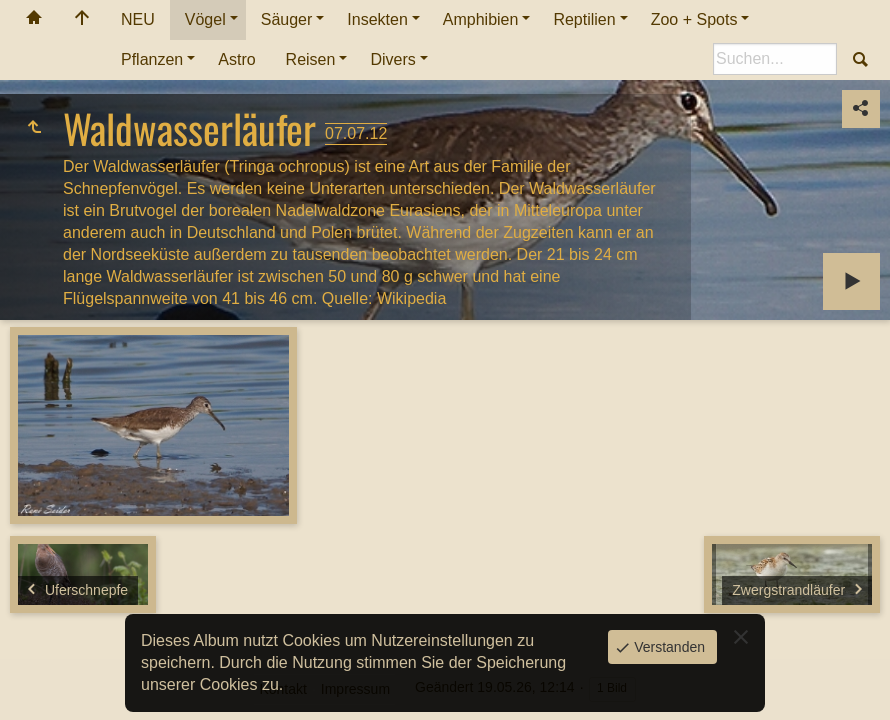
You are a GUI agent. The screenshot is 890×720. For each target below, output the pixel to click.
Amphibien (481, 19)
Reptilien (584, 19)
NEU (138, 19)
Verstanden (667, 647)
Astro (236, 59)
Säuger (287, 19)
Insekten (377, 19)
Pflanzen (152, 59)
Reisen (311, 59)
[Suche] (775, 59)
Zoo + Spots (694, 19)
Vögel (205, 19)
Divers (392, 59)
